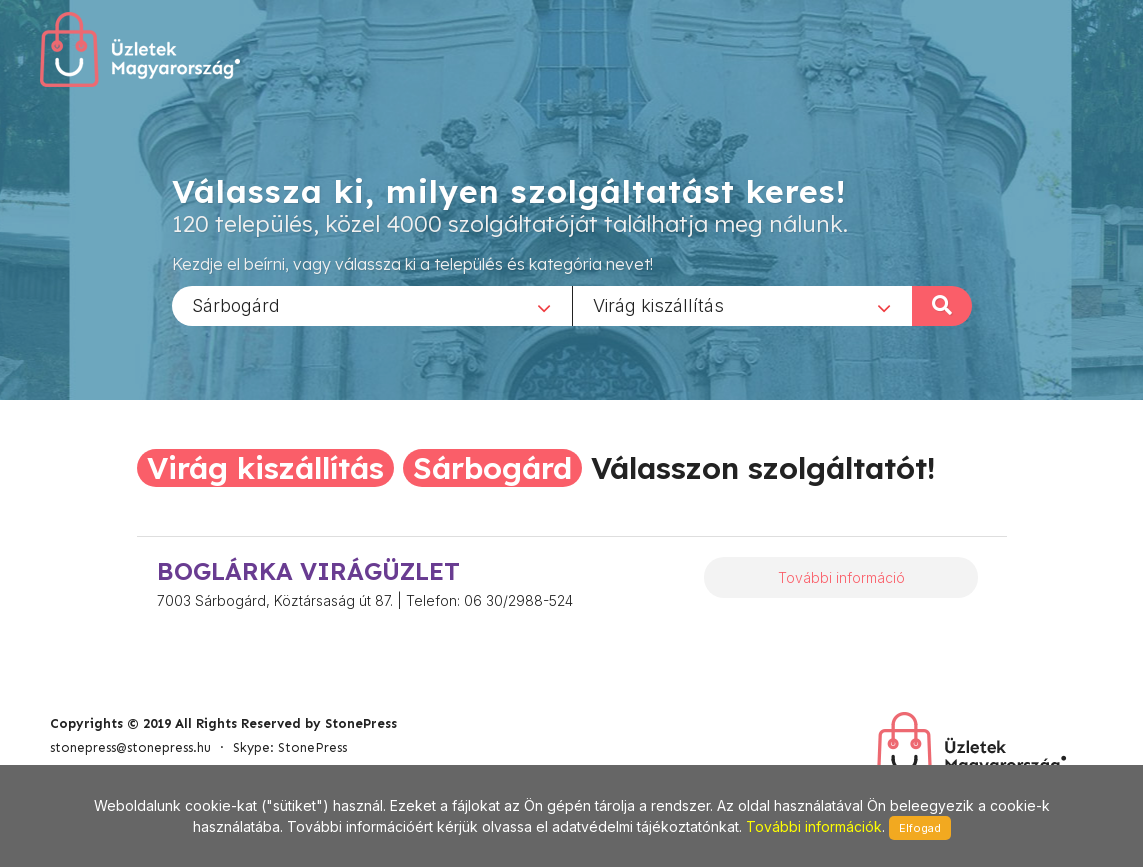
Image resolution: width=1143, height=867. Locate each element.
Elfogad (920, 828)
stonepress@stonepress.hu (130, 747)
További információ (841, 577)
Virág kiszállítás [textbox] (658, 304)
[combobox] (372, 305)
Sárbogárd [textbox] (236, 304)
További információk (814, 826)
